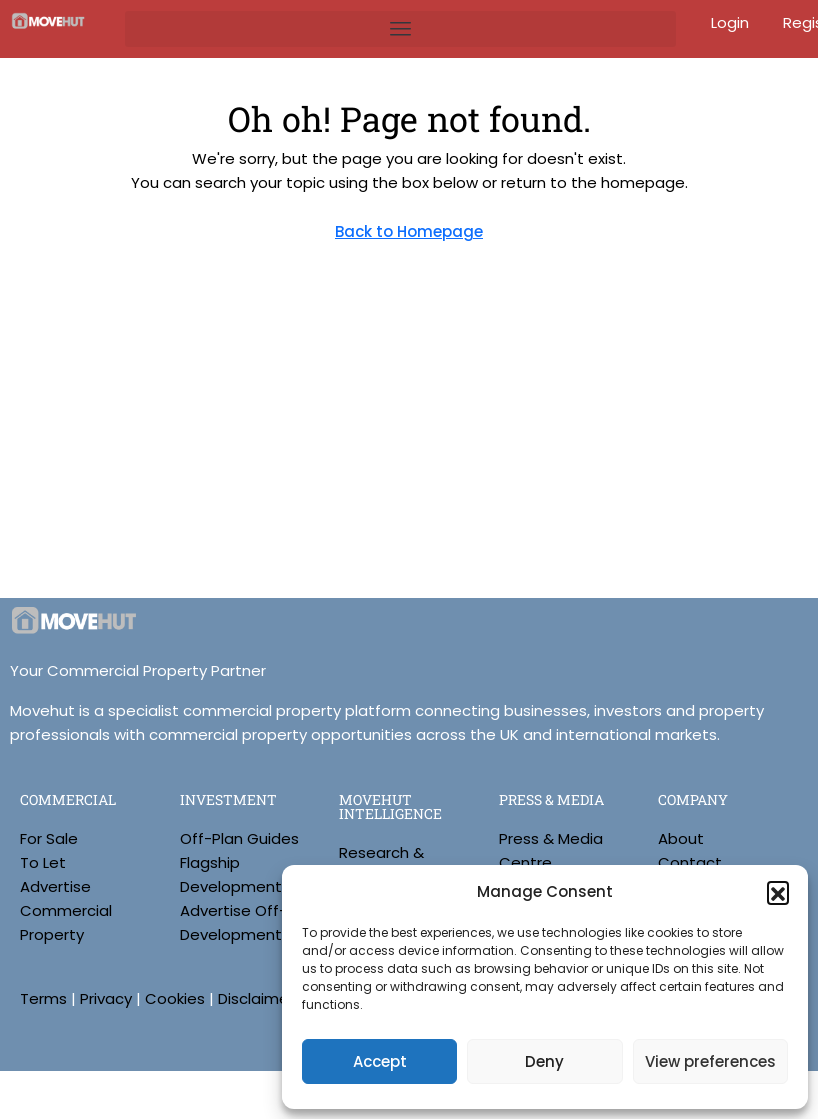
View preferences (710, 1061)
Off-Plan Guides (239, 838)
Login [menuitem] (732, 22)
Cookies (175, 998)
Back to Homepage (409, 231)
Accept (380, 1061)
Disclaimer (256, 998)
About (681, 838)
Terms (43, 998)
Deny (544, 1061)
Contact (690, 862)
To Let (43, 862)
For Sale (49, 838)
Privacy (106, 998)
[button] (778, 892)
